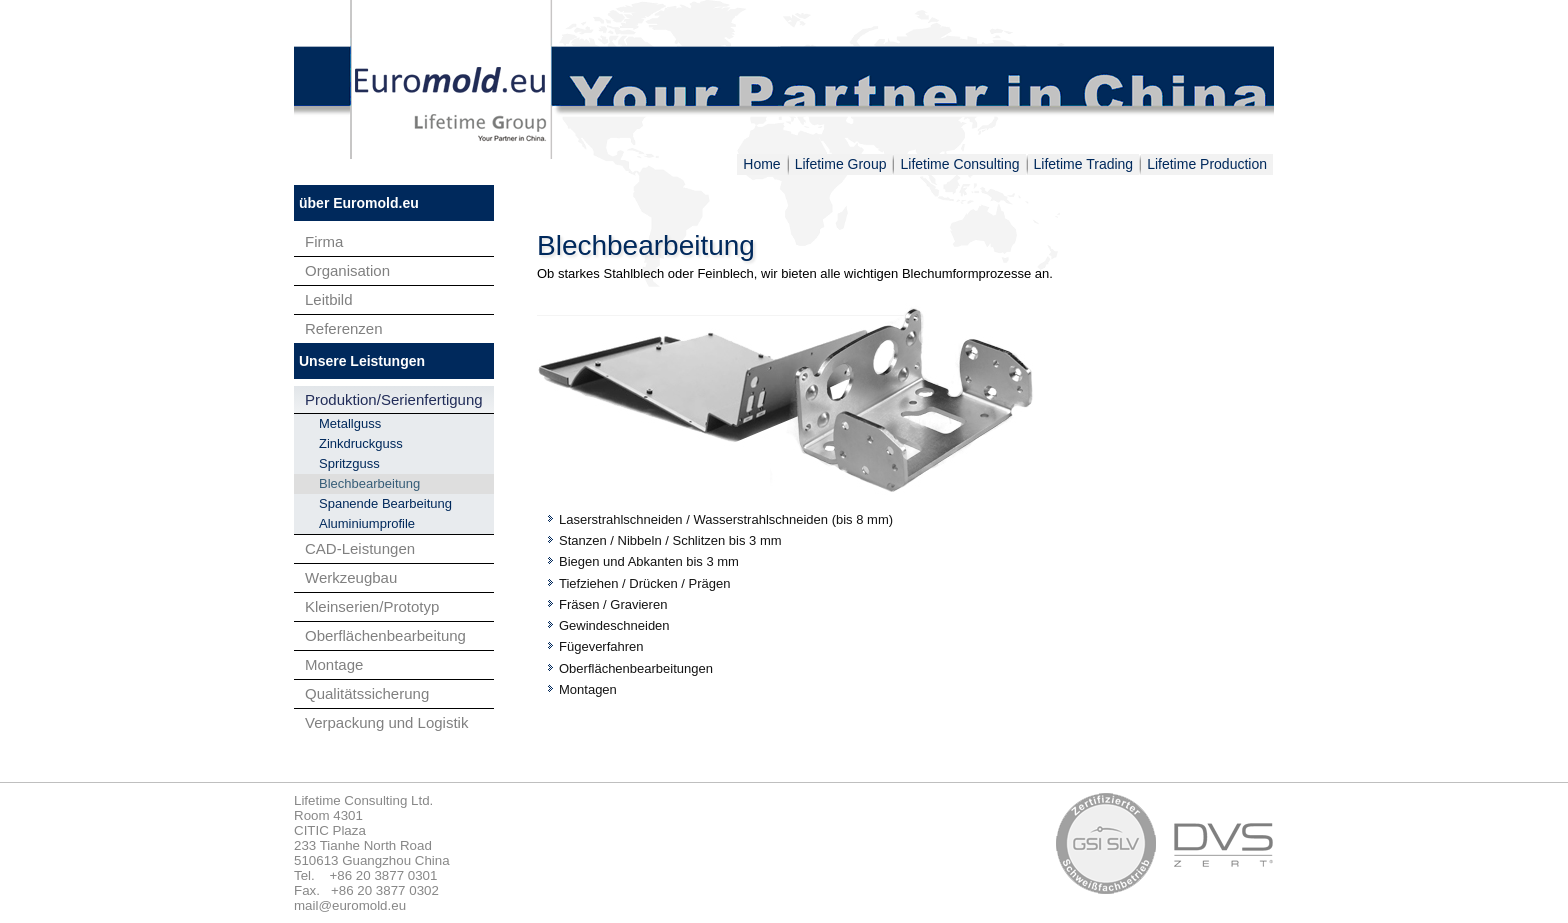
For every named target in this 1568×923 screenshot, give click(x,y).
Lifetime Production (1207, 164)
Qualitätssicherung (367, 693)
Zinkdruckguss (361, 443)
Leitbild (329, 299)
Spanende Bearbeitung (385, 503)
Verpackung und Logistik (386, 722)
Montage (334, 664)
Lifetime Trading (1084, 164)
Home (761, 164)
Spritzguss (349, 463)
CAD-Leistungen (360, 548)
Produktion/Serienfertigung (394, 399)
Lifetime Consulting (959, 164)
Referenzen (344, 328)
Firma (324, 241)
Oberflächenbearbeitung (385, 635)
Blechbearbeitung (369, 483)
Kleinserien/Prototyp (372, 606)
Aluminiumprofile (367, 523)
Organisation (347, 270)
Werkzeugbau (351, 577)
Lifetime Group (841, 164)
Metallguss (350, 423)
